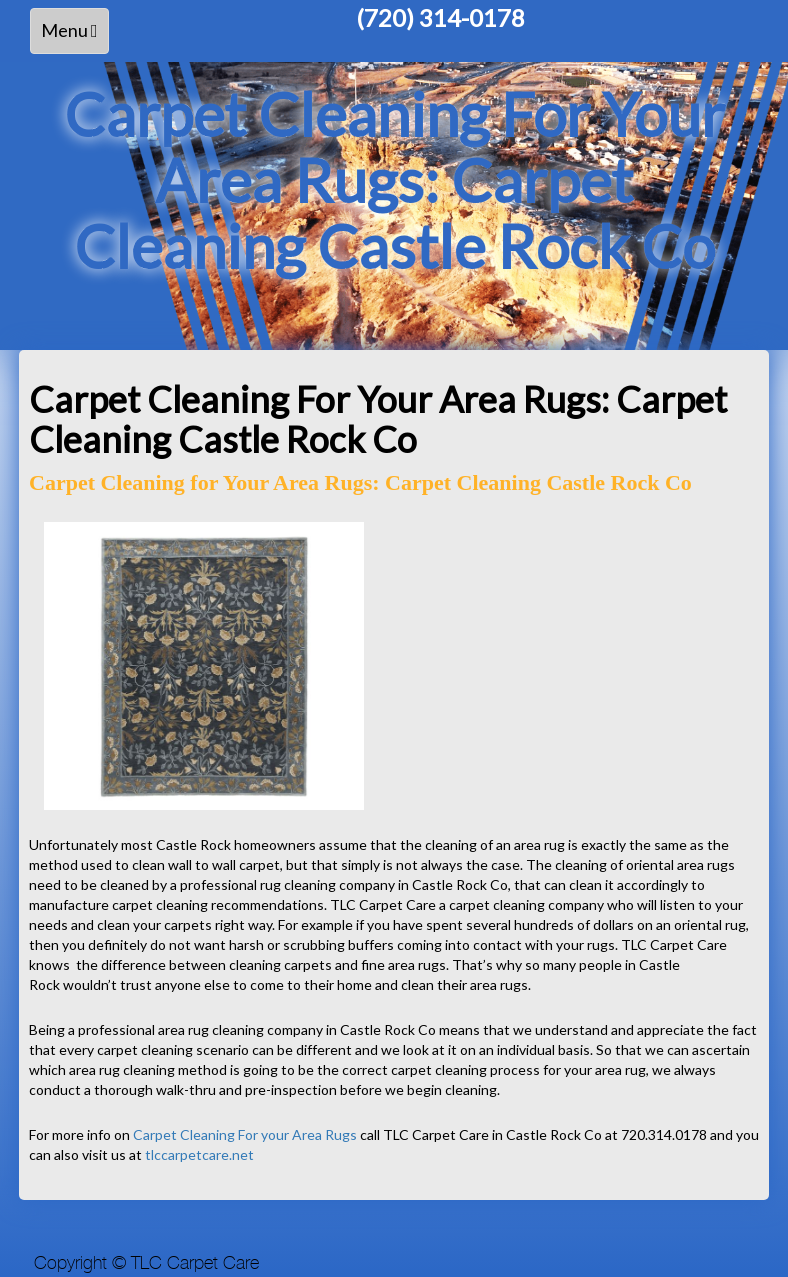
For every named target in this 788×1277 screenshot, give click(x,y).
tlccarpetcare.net (199, 1154)
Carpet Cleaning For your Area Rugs (245, 1134)
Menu (74, 35)
